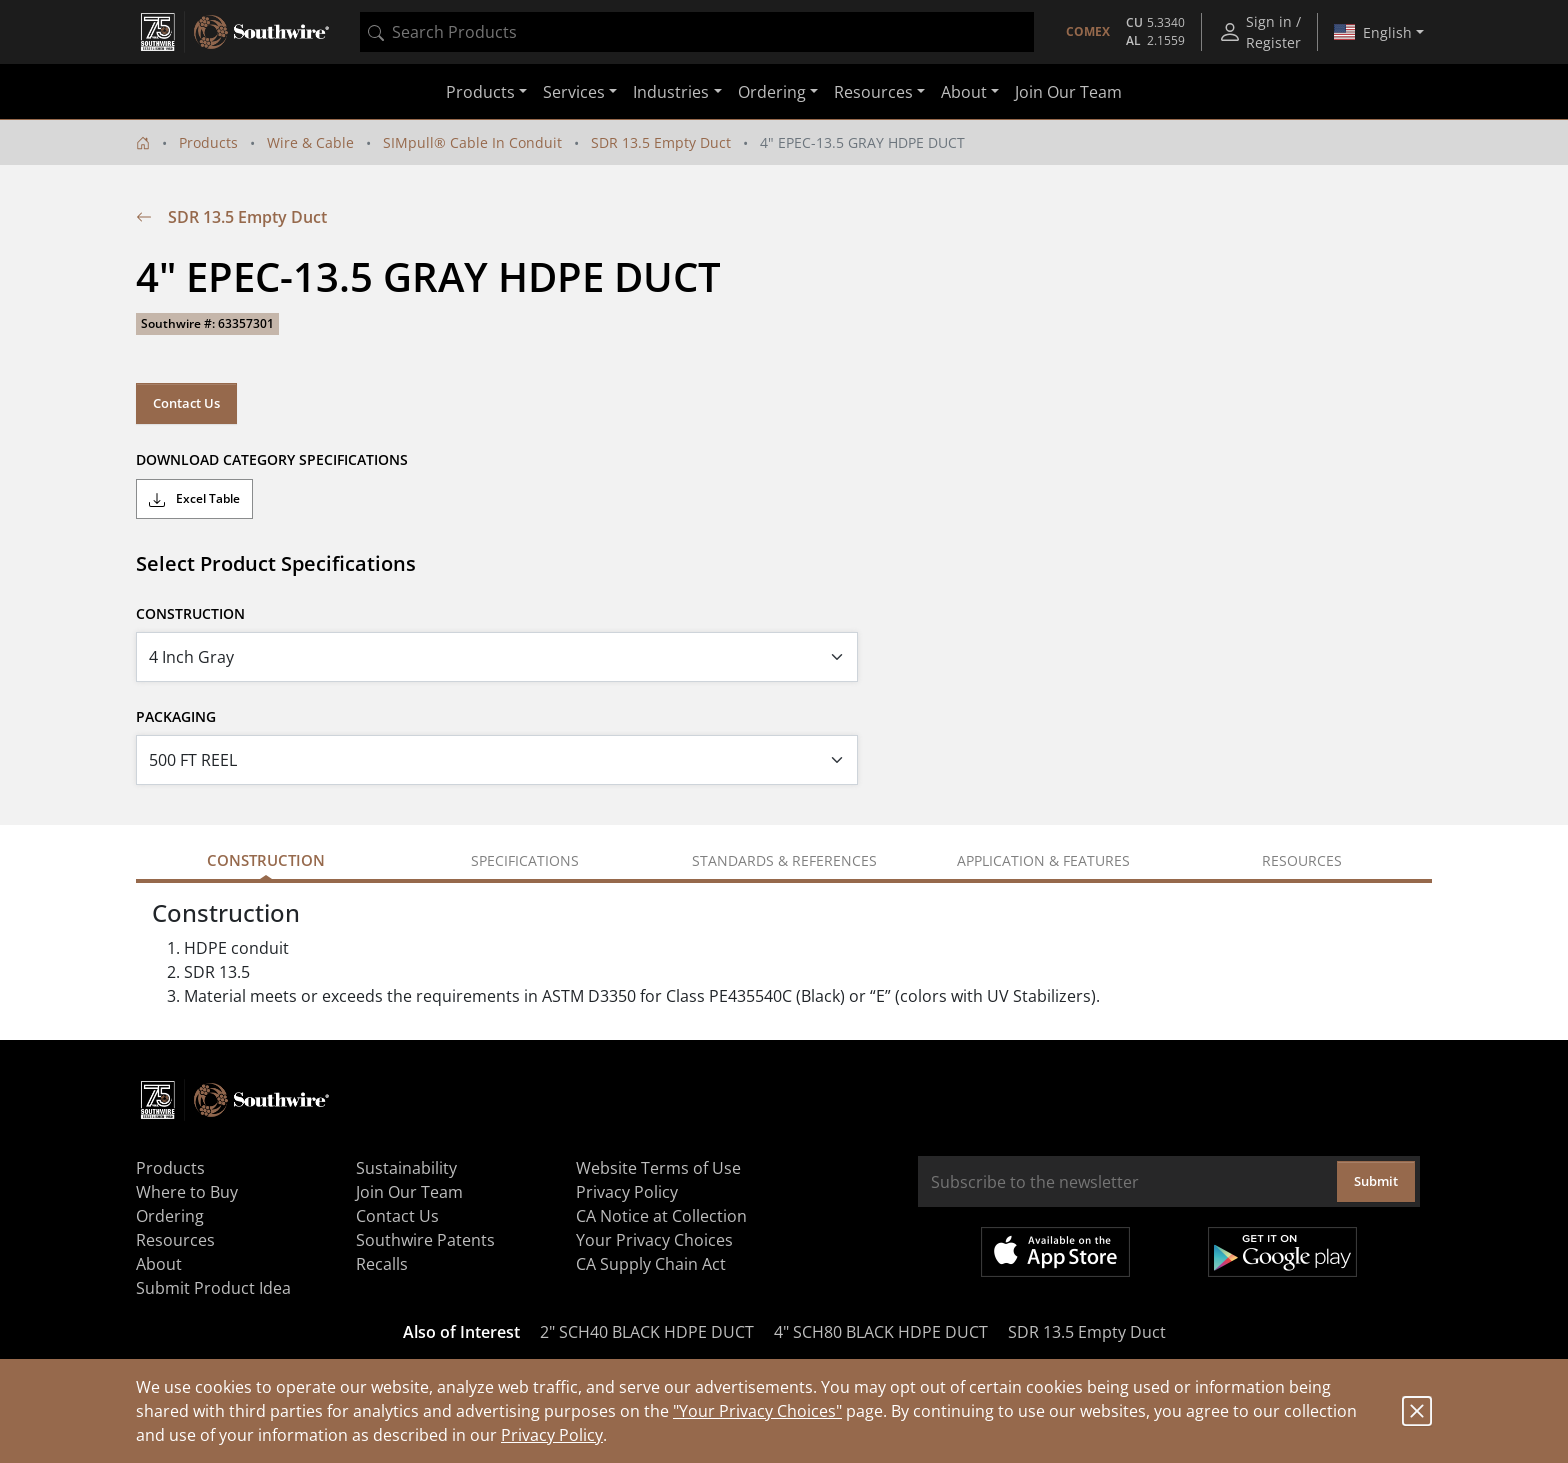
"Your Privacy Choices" (757, 1411)
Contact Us (186, 403)
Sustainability (406, 1168)
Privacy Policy (552, 1435)
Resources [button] (873, 92)
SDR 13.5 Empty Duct (661, 142)
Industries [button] (671, 92)
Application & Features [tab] (1043, 860)
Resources (175, 1240)
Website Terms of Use (658, 1168)
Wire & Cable (310, 142)
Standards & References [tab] (784, 860)
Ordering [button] (772, 92)
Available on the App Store (1055, 1252)
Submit (1376, 1181)
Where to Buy (187, 1192)
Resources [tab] (1302, 860)
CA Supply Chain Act (651, 1264)
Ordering (170, 1216)
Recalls (382, 1264)
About (159, 1264)
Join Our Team (1068, 92)
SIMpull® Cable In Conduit (472, 142)
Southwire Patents (425, 1240)
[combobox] (697, 32)
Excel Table (194, 499)
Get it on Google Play (1282, 1252)
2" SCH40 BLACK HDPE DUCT (647, 1332)
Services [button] (574, 92)
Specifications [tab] (525, 860)
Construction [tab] (266, 860)
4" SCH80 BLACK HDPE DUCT (881, 1332)
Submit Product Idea (213, 1288)
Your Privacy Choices (654, 1240)
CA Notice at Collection (661, 1216)
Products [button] (480, 92)
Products (208, 142)
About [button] (964, 92)
